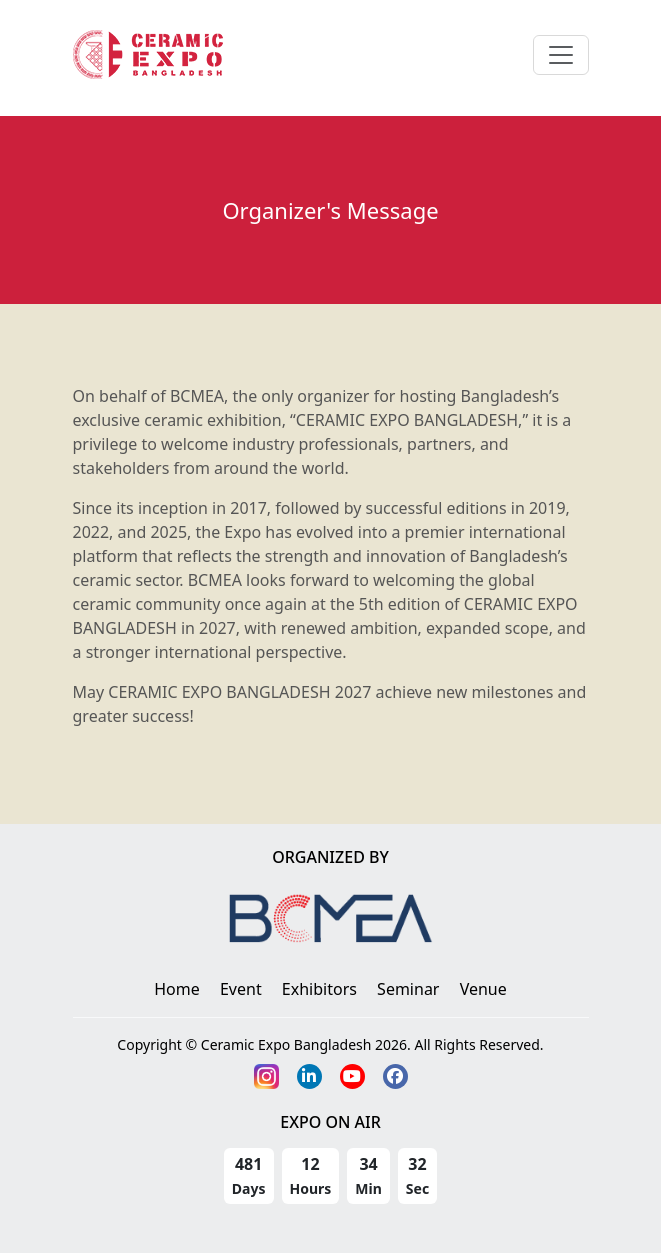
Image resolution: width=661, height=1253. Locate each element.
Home (177, 989)
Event (241, 989)
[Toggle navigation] (561, 55)
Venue (483, 989)
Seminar (408, 989)
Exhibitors (319, 989)
